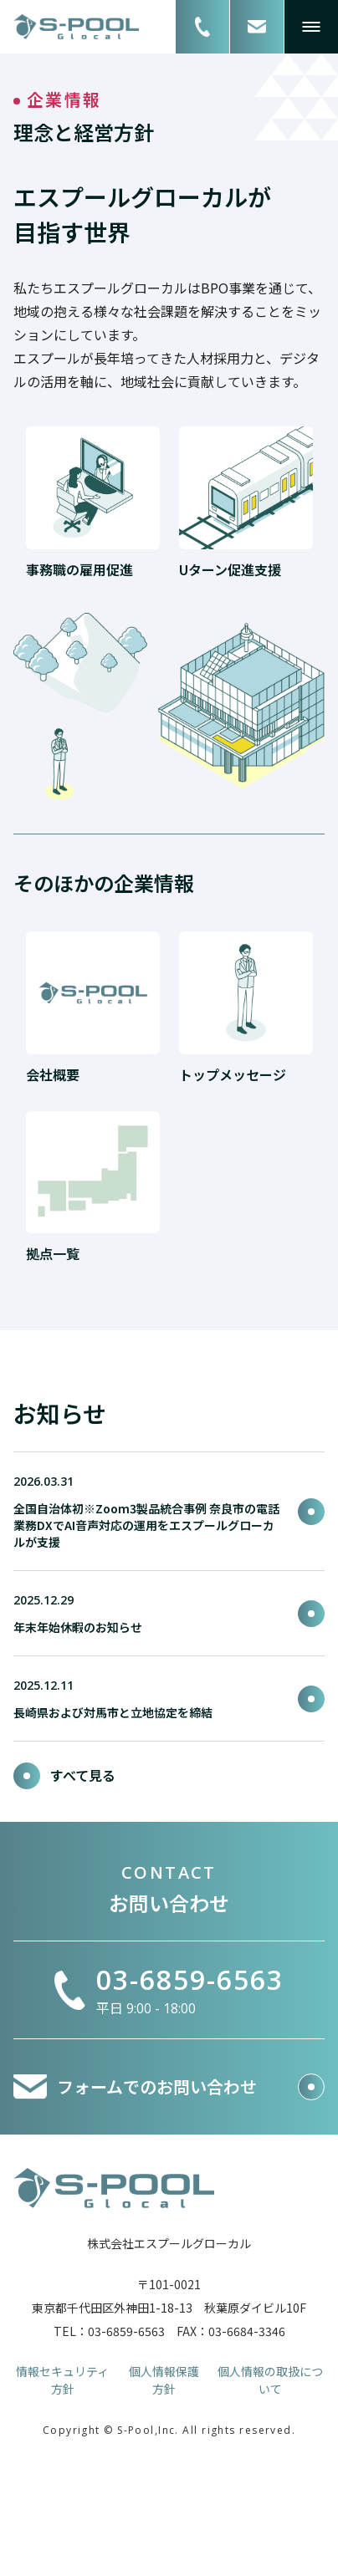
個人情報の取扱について (270, 2380)
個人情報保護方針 (164, 2380)
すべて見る (64, 1775)
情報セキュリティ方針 (62, 2380)
